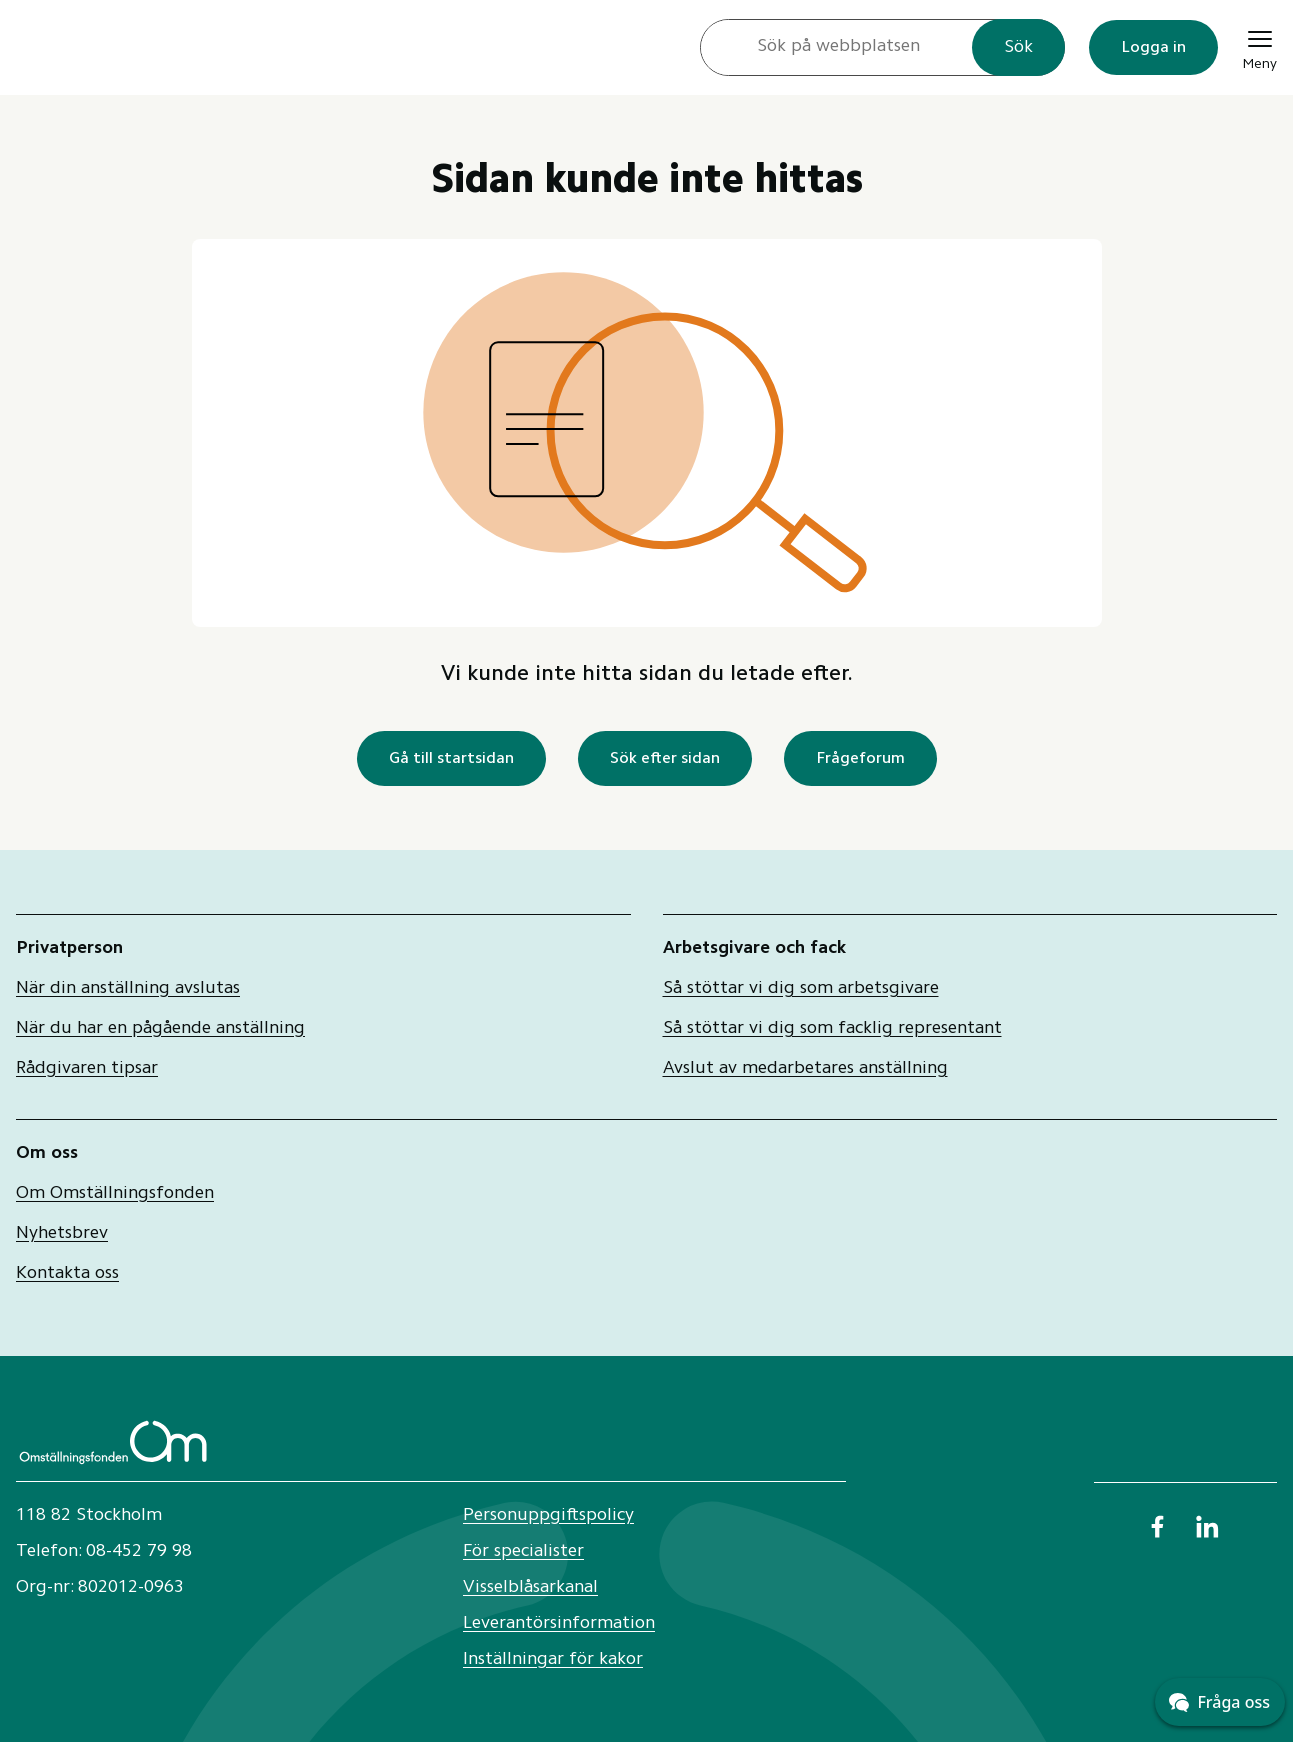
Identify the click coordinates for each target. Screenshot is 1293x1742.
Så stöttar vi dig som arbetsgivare (801, 989)
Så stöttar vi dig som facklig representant (832, 1029)
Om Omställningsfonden (115, 1194)
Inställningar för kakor (553, 1660)
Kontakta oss (67, 1274)
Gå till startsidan (451, 759)
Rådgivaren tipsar (87, 1069)
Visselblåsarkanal (530, 1588)
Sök (1018, 48)
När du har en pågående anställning (160, 1029)
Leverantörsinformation (559, 1624)
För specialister (523, 1552)
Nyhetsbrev (62, 1234)
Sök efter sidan (665, 759)
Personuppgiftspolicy (548, 1516)
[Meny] (1259, 48)
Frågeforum (860, 759)
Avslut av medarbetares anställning (805, 1069)
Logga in (1153, 48)
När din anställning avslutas (128, 989)
